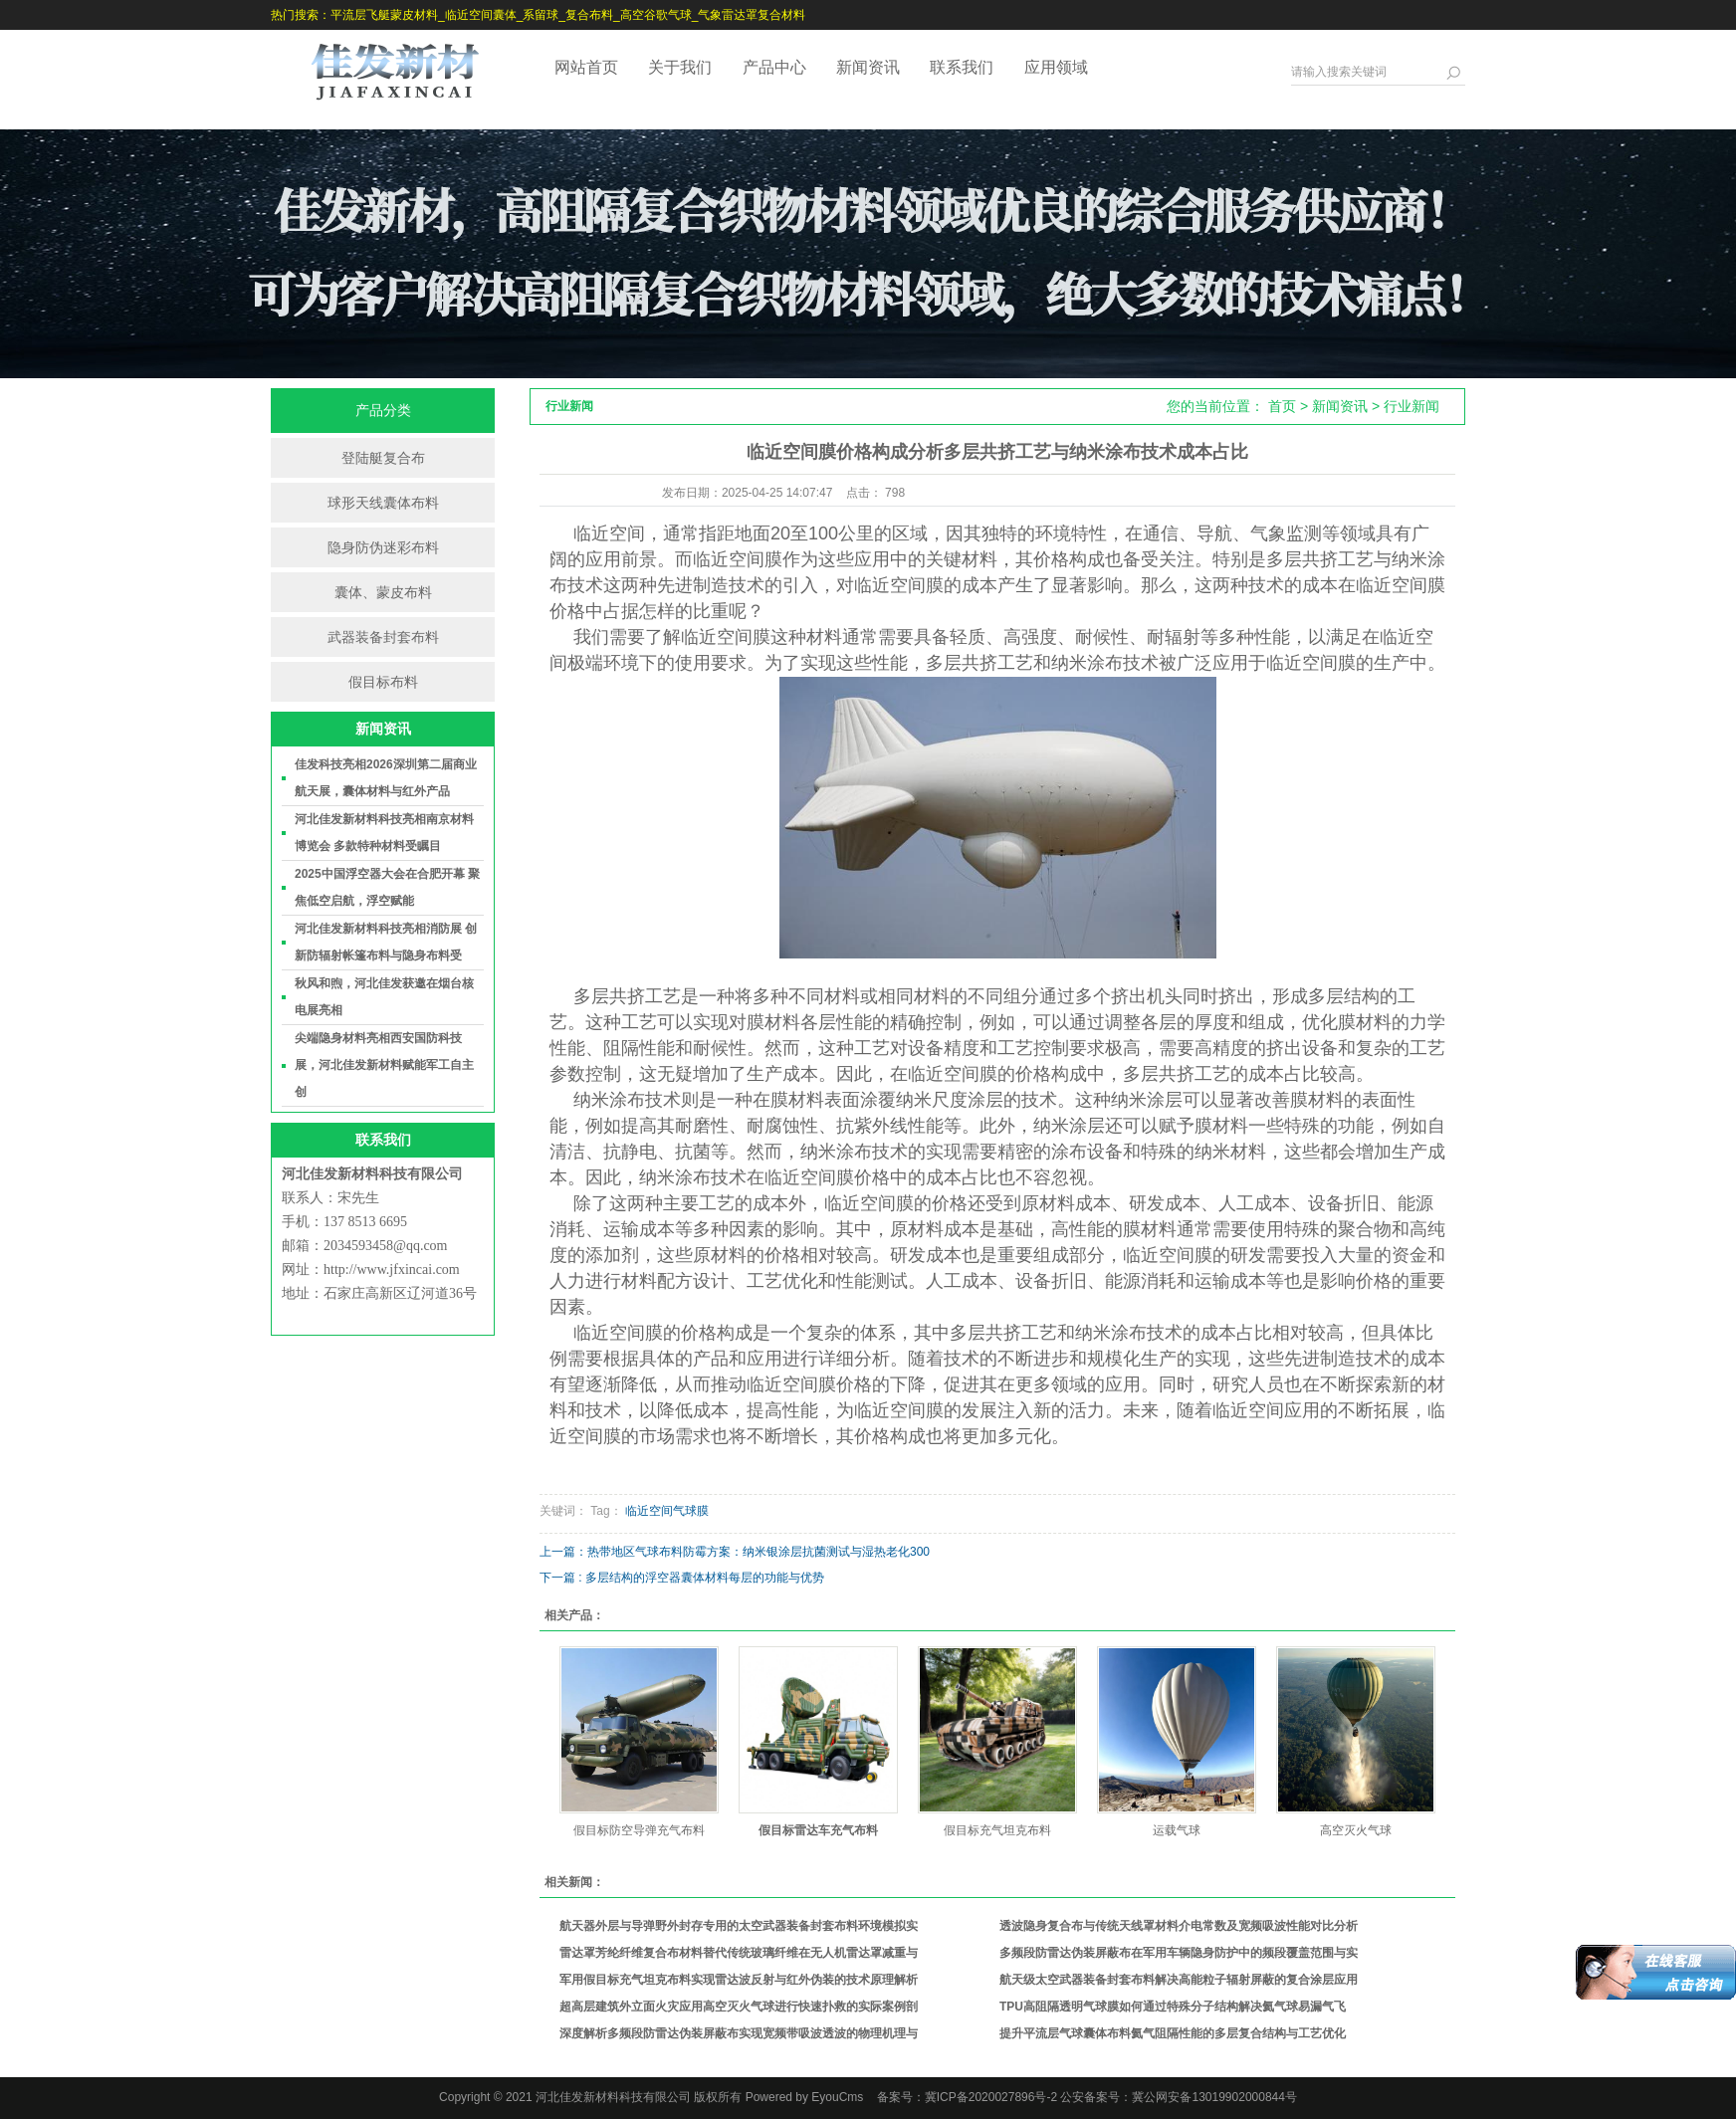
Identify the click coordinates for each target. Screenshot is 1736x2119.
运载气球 (1176, 1830)
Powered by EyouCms (802, 2097)
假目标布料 (383, 682)
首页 (1282, 406)
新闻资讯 (868, 67)
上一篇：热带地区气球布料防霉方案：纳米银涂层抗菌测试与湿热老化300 (735, 1552)
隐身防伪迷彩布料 (383, 547)
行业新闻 (1411, 406)
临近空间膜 (1400, 585)
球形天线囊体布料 (383, 503)
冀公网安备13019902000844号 (1214, 2097)
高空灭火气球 (1356, 1830)
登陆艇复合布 (383, 458)
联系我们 (961, 67)
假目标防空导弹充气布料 (639, 1830)
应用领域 (1056, 67)
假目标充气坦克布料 (997, 1830)
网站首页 (586, 67)
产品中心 (774, 67)
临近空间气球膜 (667, 1511)
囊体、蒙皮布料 (383, 592)
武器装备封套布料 (383, 637)
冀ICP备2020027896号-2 (991, 2097)
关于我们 (680, 67)
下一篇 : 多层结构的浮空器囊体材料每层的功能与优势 (682, 1578)
